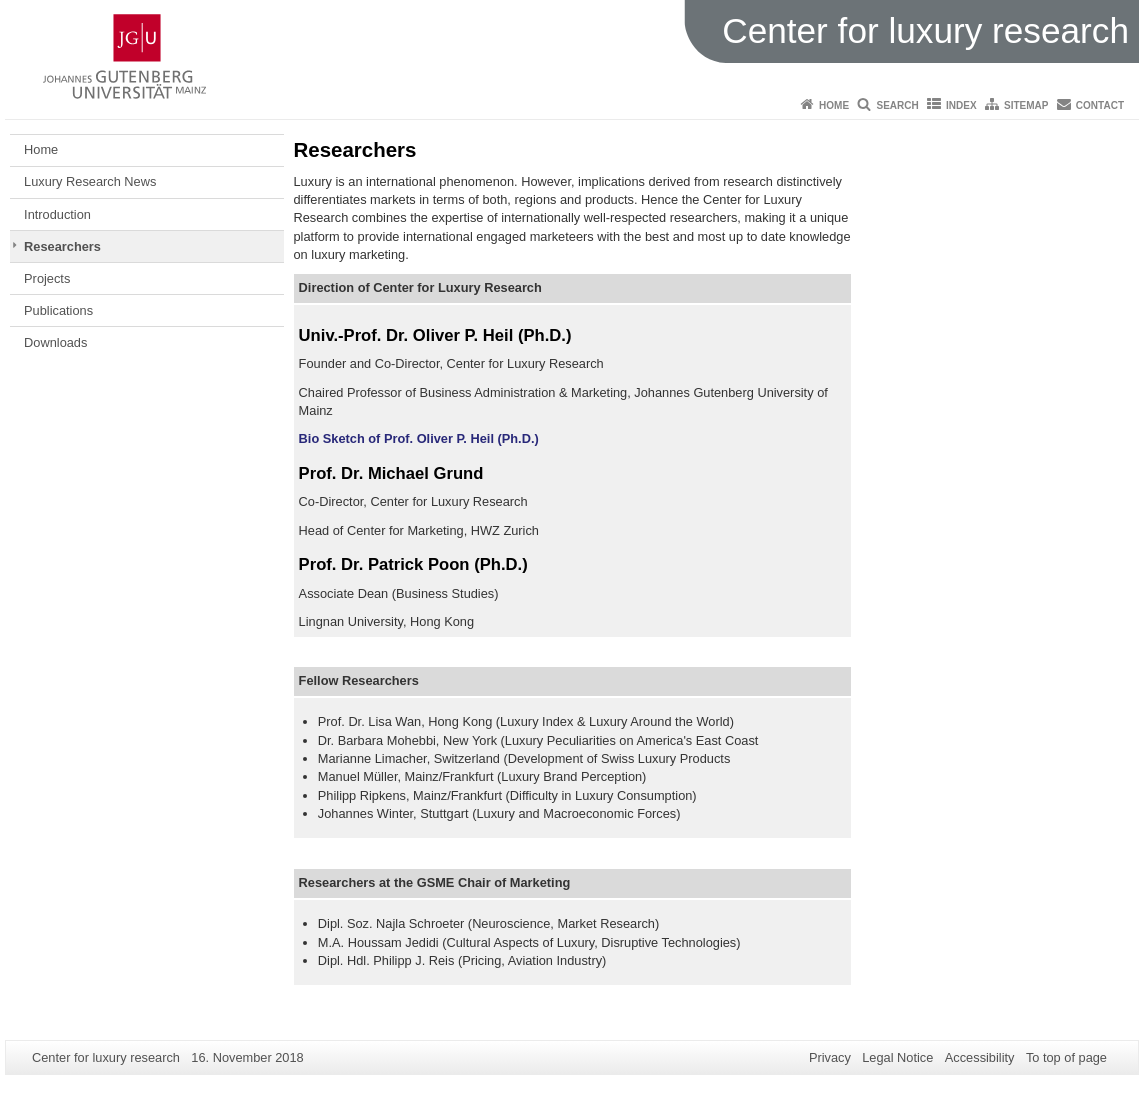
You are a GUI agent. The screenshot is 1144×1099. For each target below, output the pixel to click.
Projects (47, 278)
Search (897, 105)
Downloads (55, 342)
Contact (1100, 105)
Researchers (62, 246)
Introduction (57, 214)
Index (961, 105)
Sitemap (1026, 105)
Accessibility (980, 1057)
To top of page (1066, 1057)
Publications (58, 310)
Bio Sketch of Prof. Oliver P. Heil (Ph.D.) (419, 438)
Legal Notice (897, 1057)
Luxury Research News (90, 181)
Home (834, 105)
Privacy (830, 1057)
